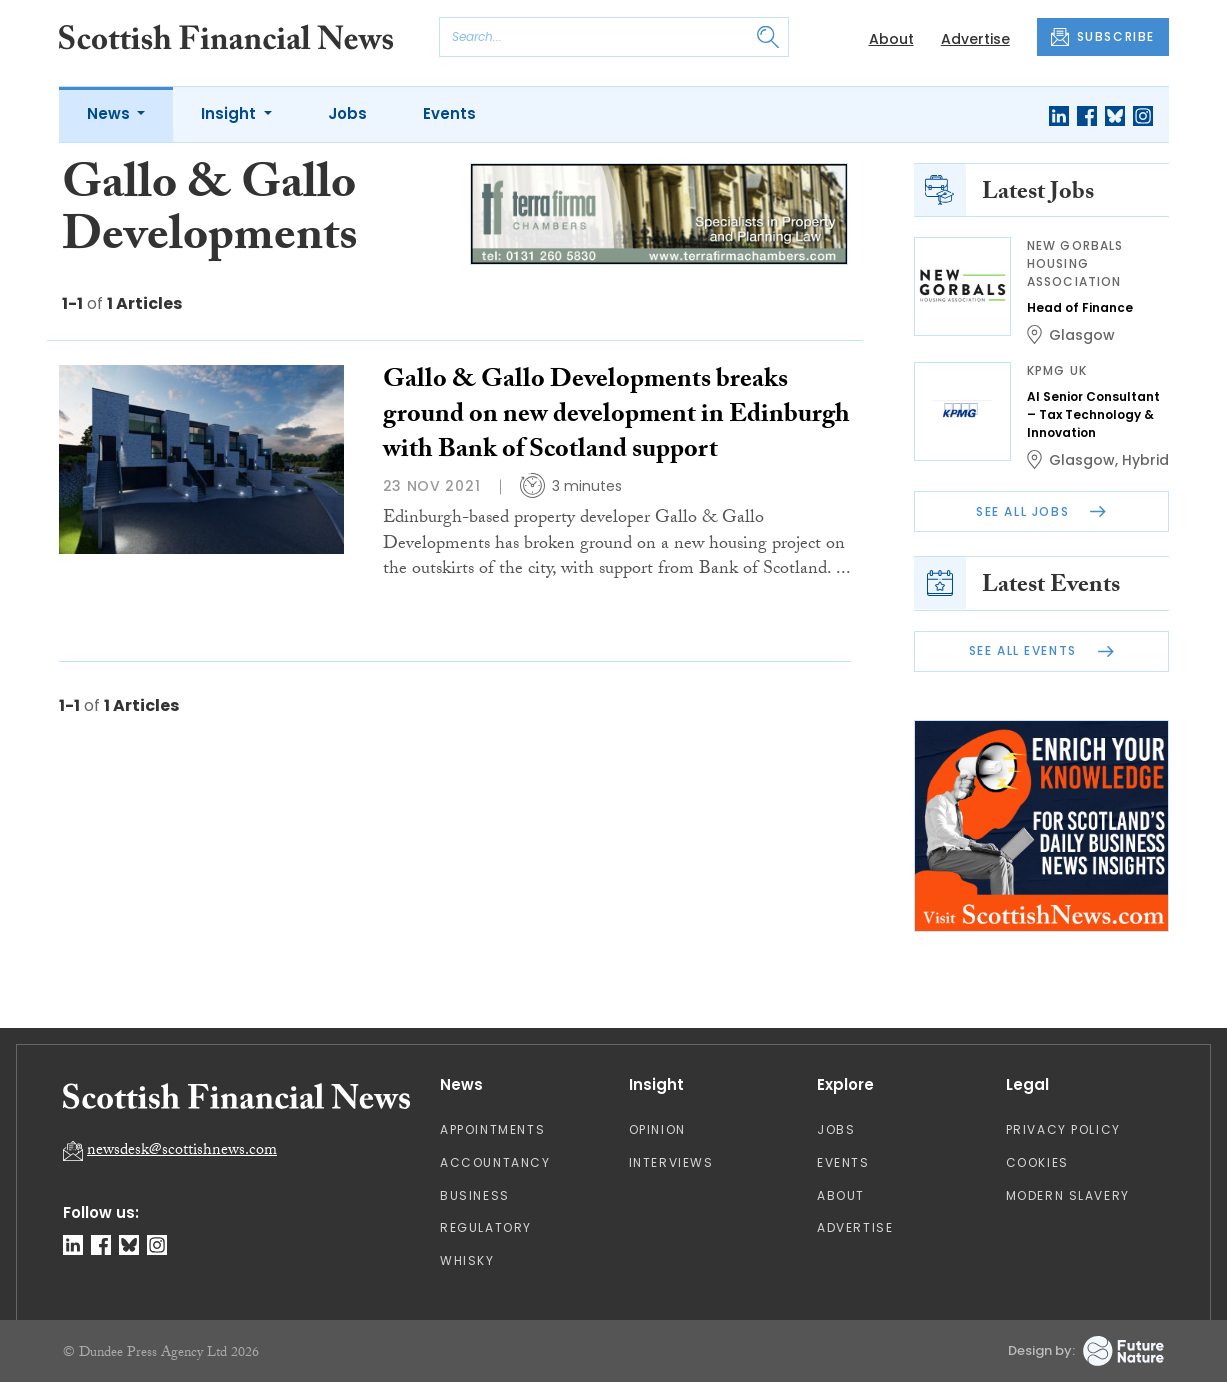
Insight (230, 113)
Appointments (492, 1129)
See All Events (1041, 650)
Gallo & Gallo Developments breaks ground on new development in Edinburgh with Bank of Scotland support (616, 417)
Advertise (975, 39)
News (110, 113)
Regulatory (486, 1227)
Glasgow (1082, 335)
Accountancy (495, 1162)
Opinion (657, 1129)
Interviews (671, 1162)
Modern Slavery (1068, 1195)
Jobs (347, 113)
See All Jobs (1041, 511)
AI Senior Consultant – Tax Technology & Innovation (1093, 414)
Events (449, 113)
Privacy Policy (1063, 1129)
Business (475, 1195)
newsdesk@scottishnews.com (182, 1151)
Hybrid (1145, 460)
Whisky (467, 1260)
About (891, 39)
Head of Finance (1080, 307)
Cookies (1037, 1162)
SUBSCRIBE (1103, 37)
